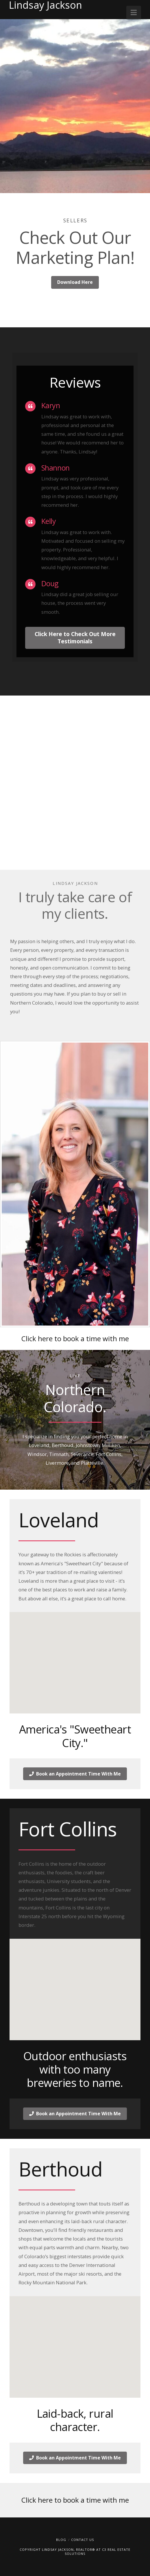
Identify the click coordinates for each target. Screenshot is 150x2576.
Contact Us (82, 2539)
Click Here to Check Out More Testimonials (75, 637)
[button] (133, 12)
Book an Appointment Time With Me (75, 1774)
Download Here (75, 282)
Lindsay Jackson (45, 5)
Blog (61, 2539)
